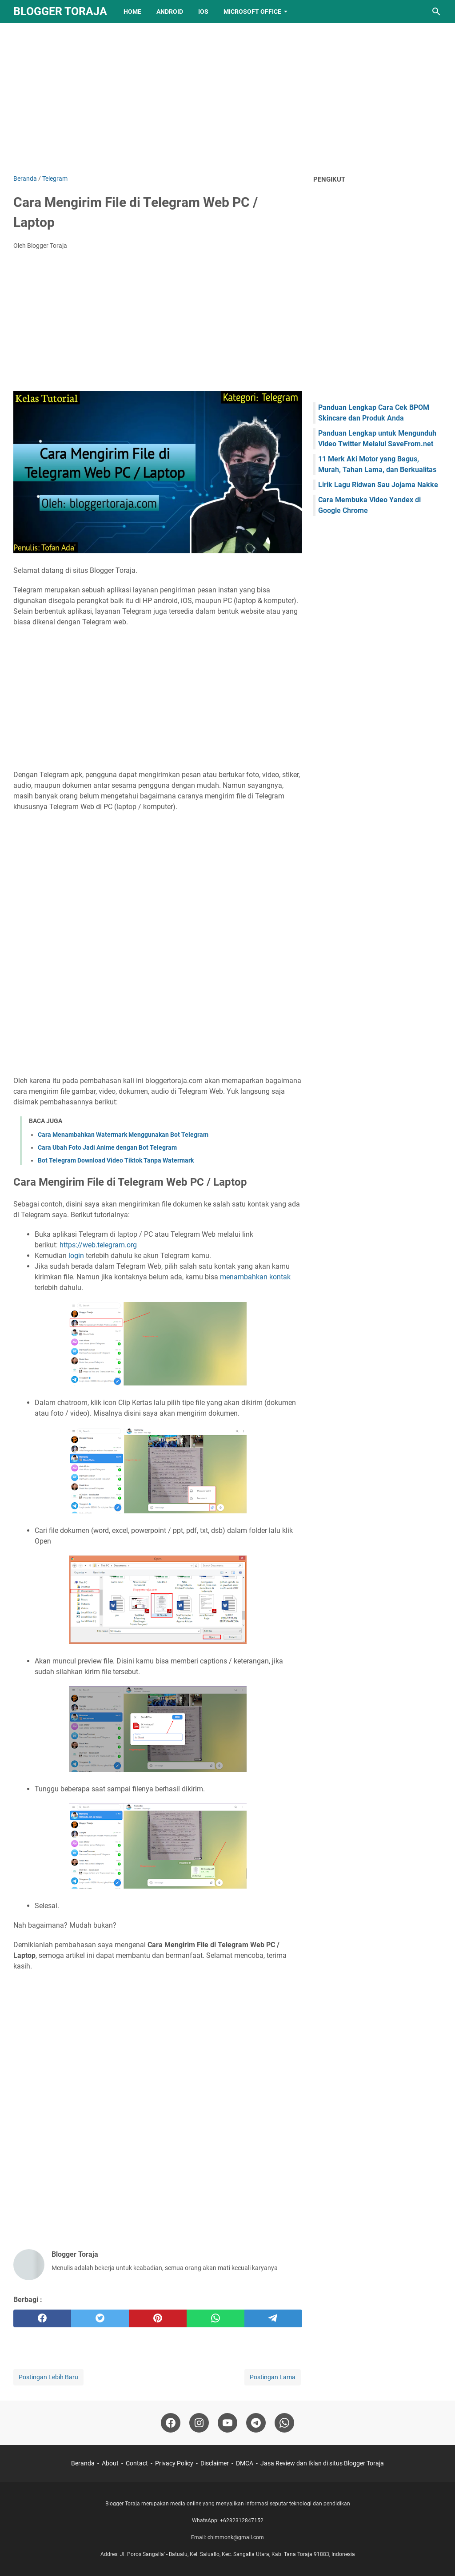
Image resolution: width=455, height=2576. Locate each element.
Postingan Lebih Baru (48, 2377)
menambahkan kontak (255, 1277)
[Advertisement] (227, 98)
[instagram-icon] (199, 2423)
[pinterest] (158, 2318)
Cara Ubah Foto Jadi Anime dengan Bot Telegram (107, 1147)
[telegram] (273, 2318)
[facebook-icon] (170, 2423)
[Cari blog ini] (436, 11)
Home (132, 11)
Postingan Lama (272, 2377)
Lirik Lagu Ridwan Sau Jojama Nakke (378, 484)
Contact (137, 2463)
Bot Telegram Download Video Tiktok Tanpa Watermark (116, 1160)
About (110, 2463)
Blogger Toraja (60, 11)
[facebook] (42, 2318)
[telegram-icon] (256, 2423)
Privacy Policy (174, 2463)
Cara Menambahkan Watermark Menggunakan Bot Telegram (123, 1134)
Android (169, 11)
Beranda (83, 2463)
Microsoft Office (252, 11)
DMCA (244, 2463)
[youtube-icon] (227, 2423)
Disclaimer (214, 2463)
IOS (203, 11)
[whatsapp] (215, 2318)
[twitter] (100, 2318)
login (76, 1255)
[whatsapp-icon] (284, 2423)
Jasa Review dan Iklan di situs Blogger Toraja (322, 2463)
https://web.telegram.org (98, 1245)
